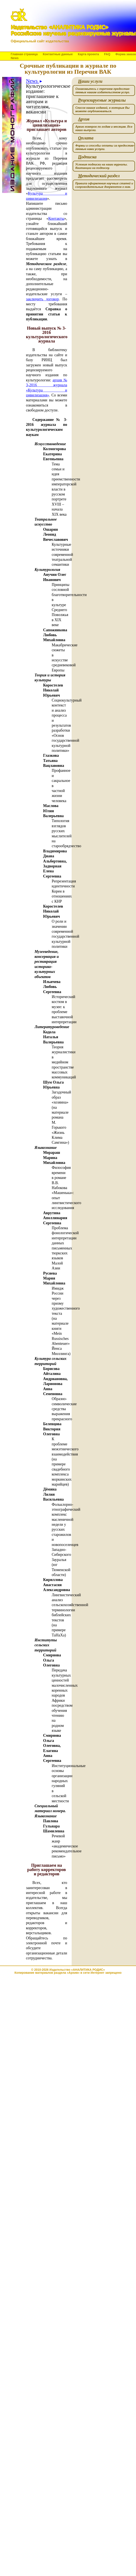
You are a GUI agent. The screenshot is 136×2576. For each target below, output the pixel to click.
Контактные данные (58, 54)
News (15, 58)
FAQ (107, 54)
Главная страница (24, 54)
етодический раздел (99, 176)
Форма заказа (125, 54)
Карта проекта (88, 54)
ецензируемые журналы (102, 100)
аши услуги (90, 81)
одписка (87, 157)
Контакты (56, 218)
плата (85, 138)
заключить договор (42, 299)
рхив (83, 119)
